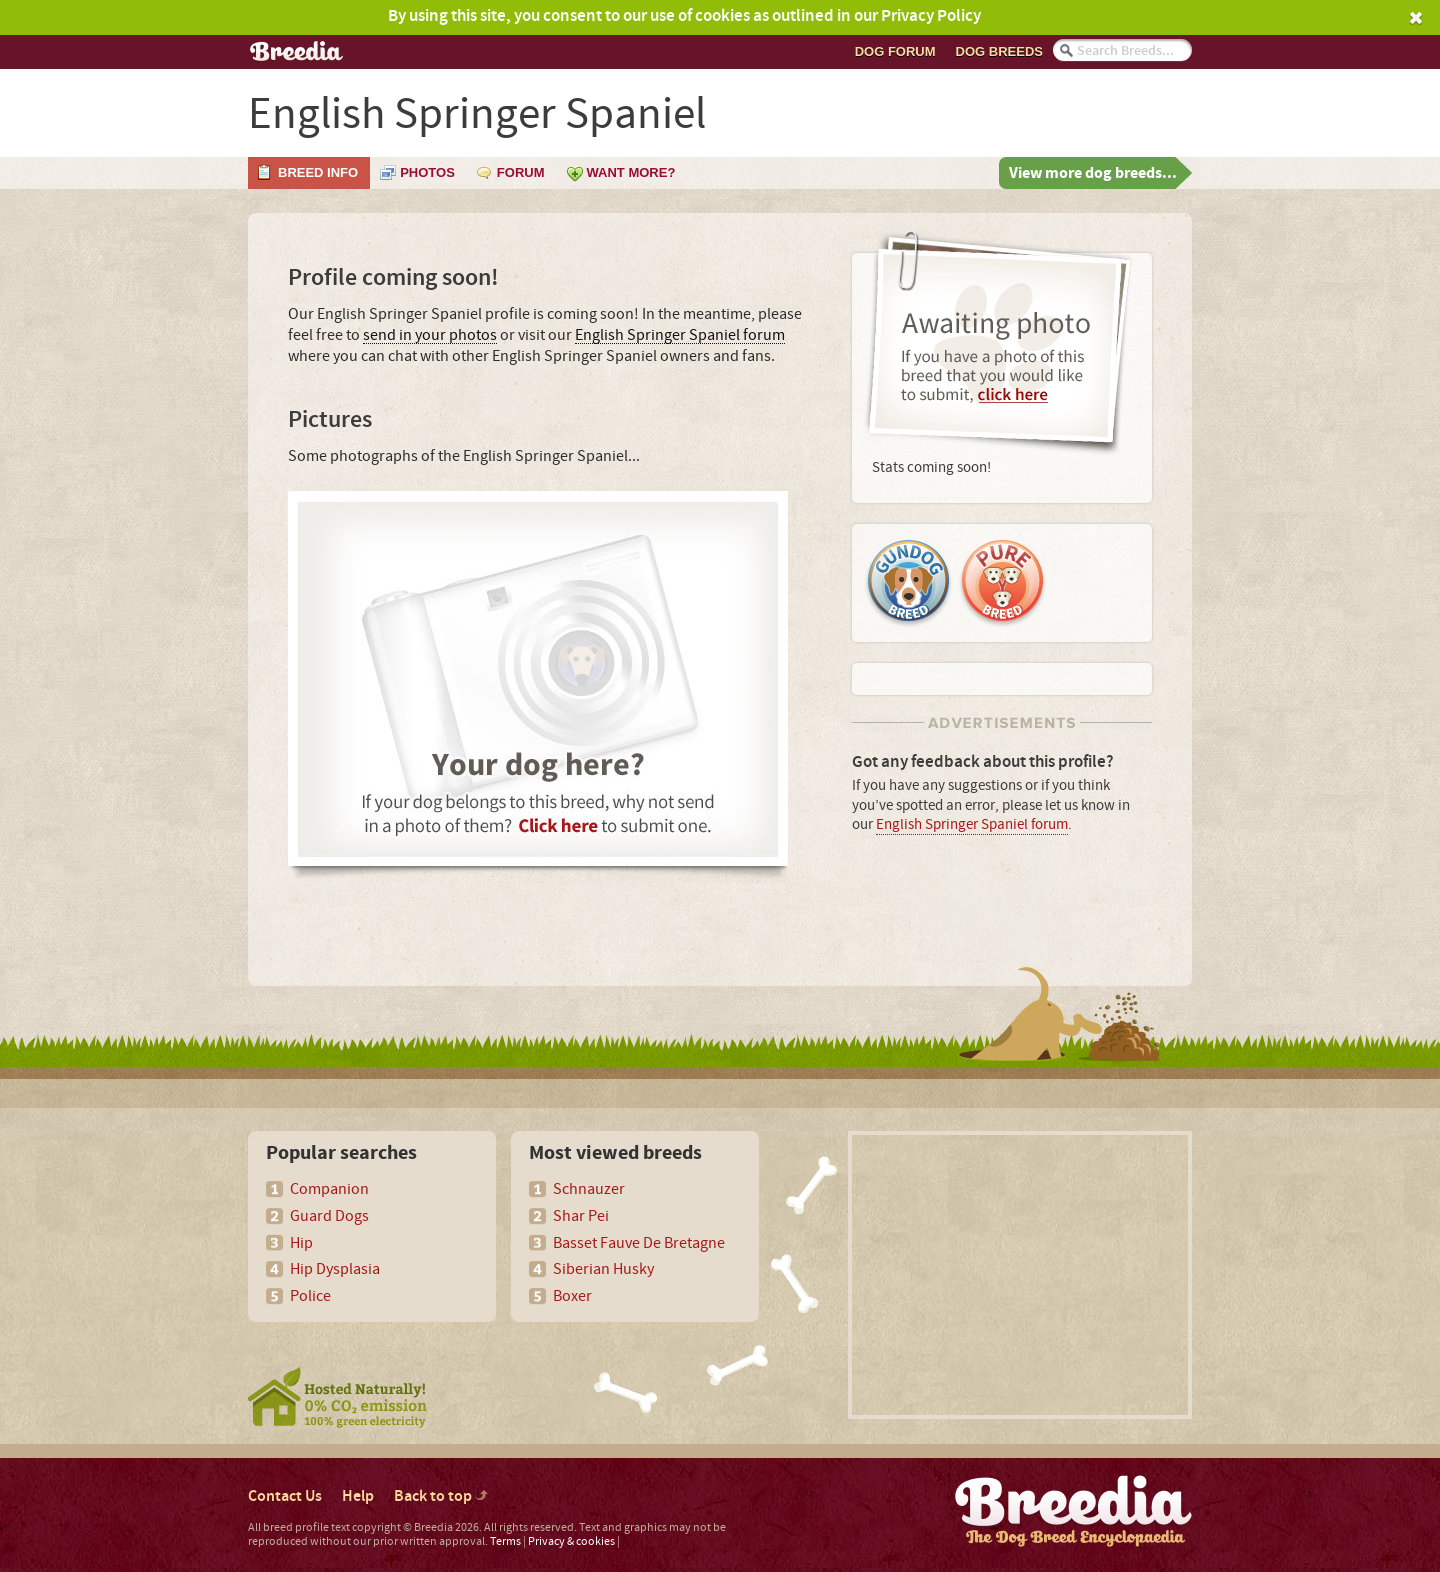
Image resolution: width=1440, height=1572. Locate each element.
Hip (301, 1243)
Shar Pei (581, 1216)
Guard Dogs (329, 1216)
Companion (329, 1189)
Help (358, 1496)
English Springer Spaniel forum (680, 335)
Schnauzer (589, 1189)
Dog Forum (895, 51)
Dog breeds (999, 51)
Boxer (572, 1296)
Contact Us (285, 1496)
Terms (505, 1541)
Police (310, 1296)
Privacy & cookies (571, 1541)
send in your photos (430, 335)
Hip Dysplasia (335, 1269)
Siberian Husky (603, 1269)
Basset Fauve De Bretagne (639, 1243)
